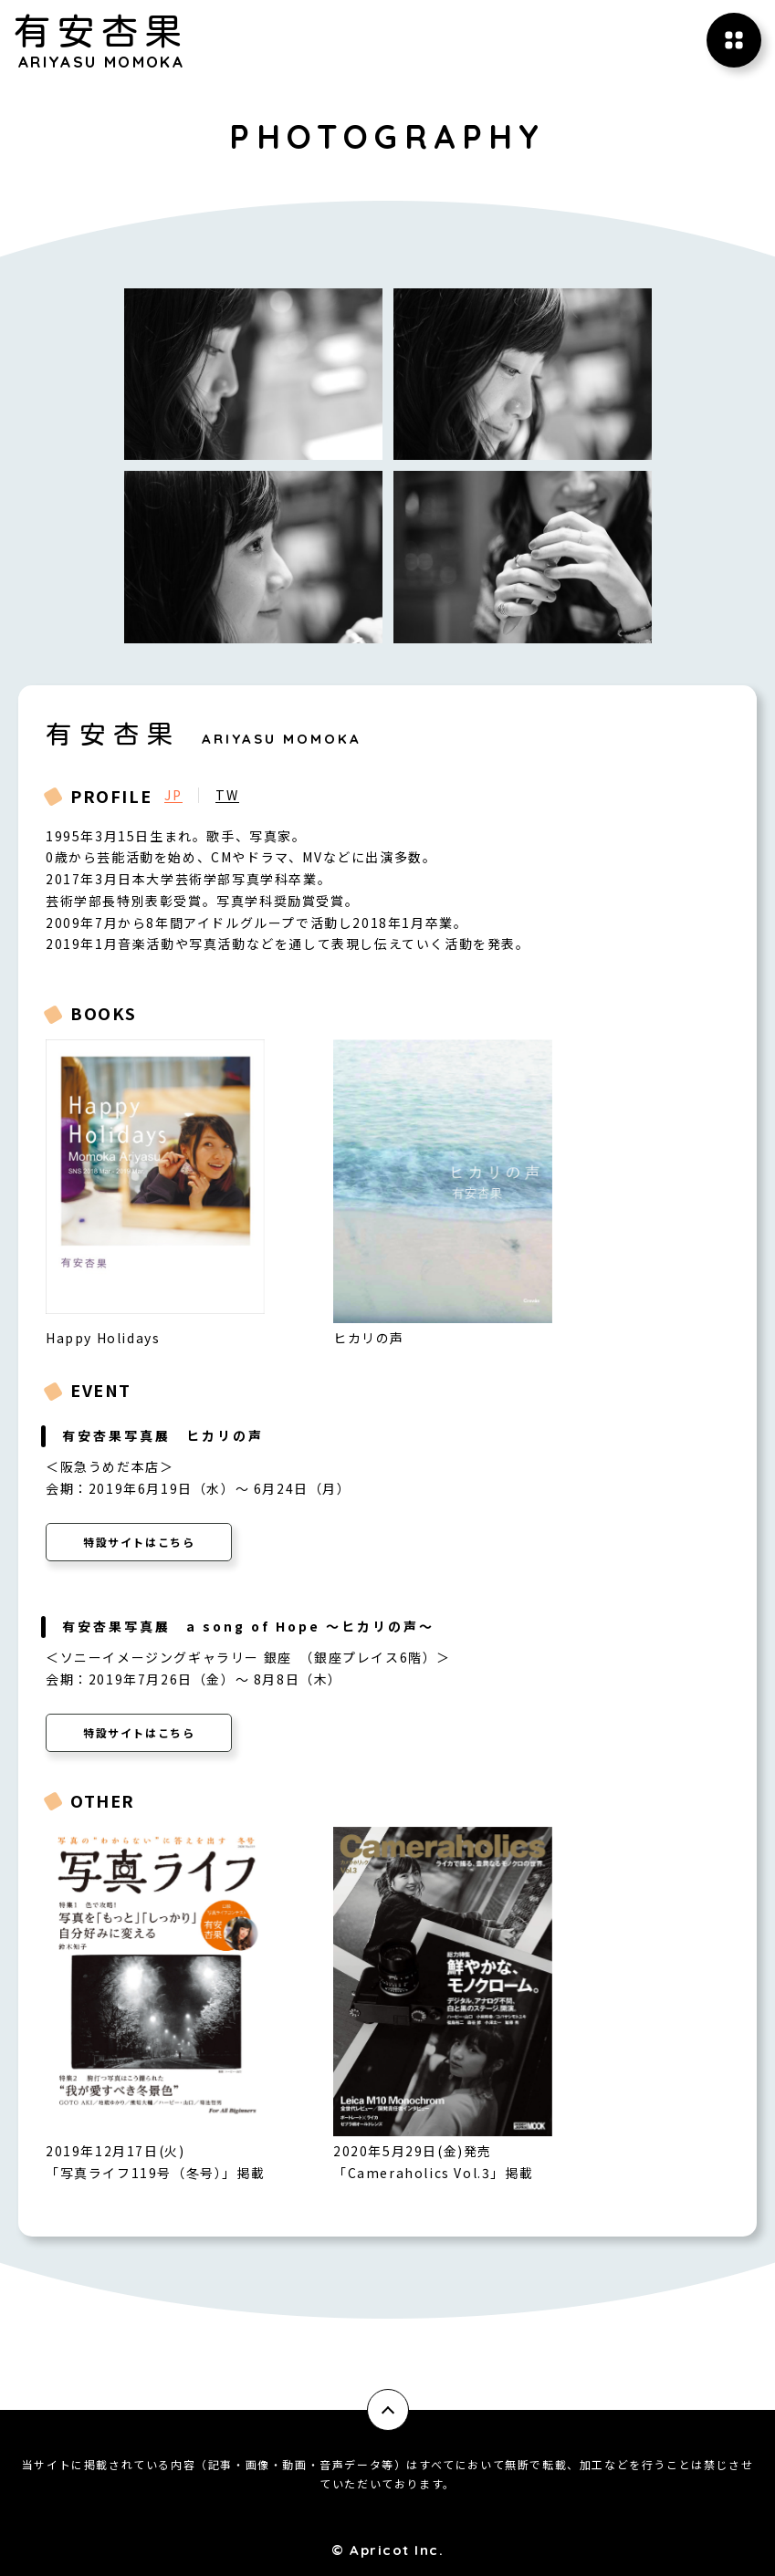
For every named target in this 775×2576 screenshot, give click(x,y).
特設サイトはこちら (138, 1541)
